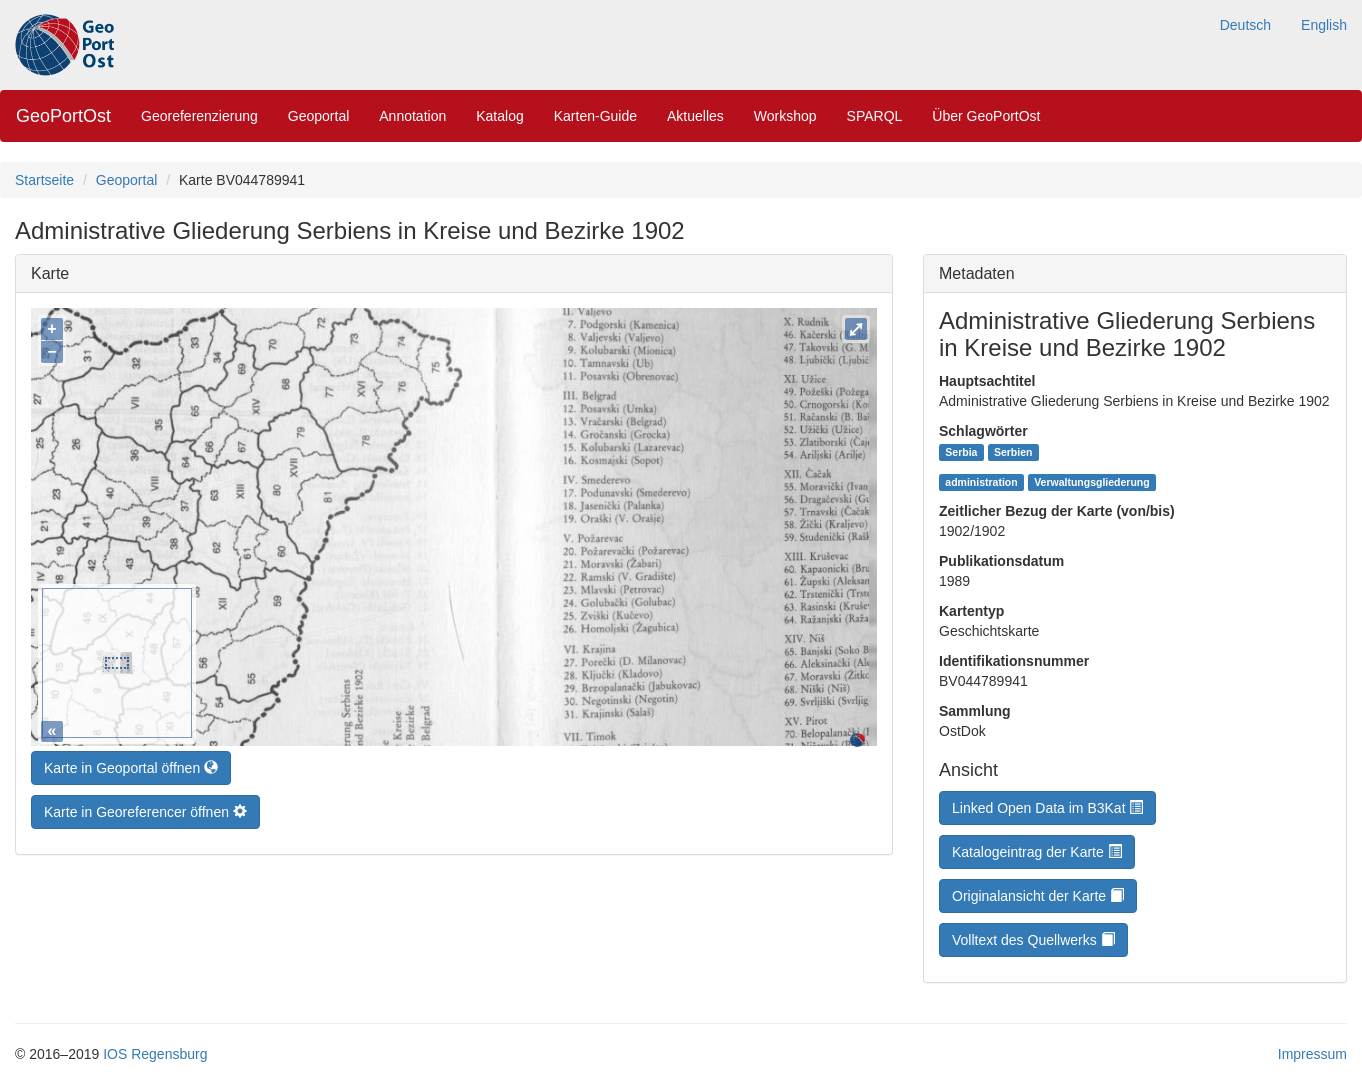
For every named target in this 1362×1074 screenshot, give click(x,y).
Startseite (44, 180)
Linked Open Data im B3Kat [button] (1047, 808)
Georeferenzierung (199, 116)
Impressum (1312, 1054)
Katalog (499, 116)
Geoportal (318, 116)
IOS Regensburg (155, 1054)
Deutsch (1245, 25)
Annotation (412, 116)
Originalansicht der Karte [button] (1038, 896)
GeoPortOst (63, 116)
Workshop (785, 116)
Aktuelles (695, 116)
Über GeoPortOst (986, 116)
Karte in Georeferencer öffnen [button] (145, 807)
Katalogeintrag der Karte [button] (1037, 852)
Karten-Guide (595, 116)
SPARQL (875, 116)
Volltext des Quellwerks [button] (1033, 940)
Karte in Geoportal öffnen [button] (131, 763)
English (1324, 25)
